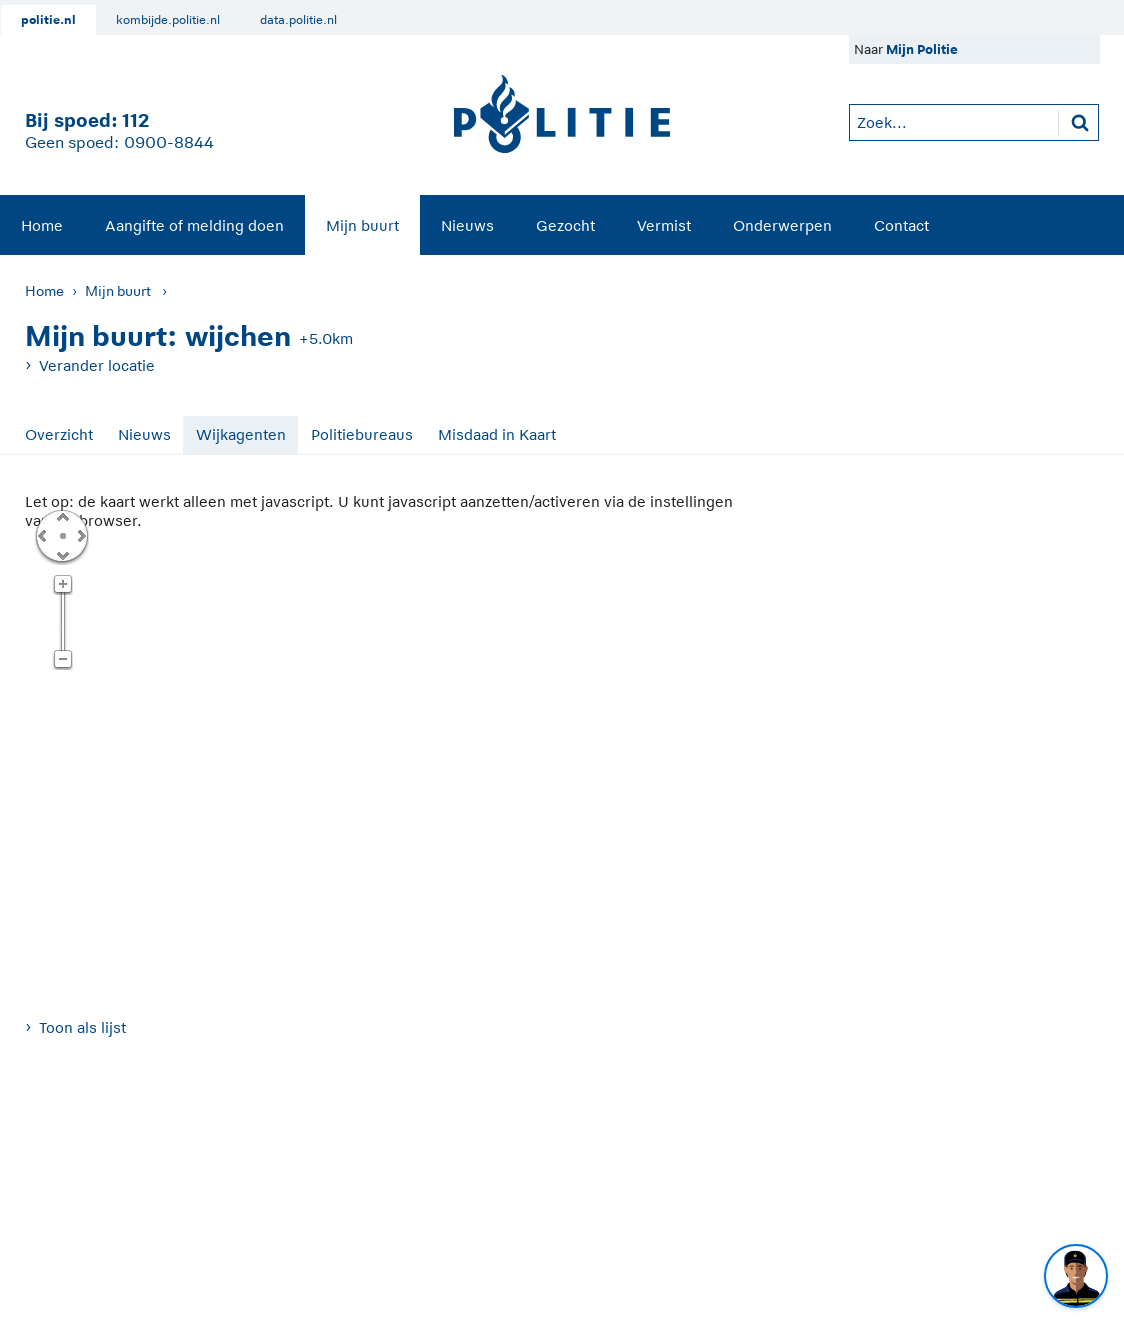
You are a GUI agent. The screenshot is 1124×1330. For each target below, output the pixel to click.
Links (42, 535)
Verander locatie (97, 365)
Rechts (80, 535)
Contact (901, 225)
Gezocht (565, 225)
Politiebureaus (362, 434)
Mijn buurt (362, 225)
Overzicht (59, 434)
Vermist (664, 225)
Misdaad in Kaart (497, 434)
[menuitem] (42, 225)
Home (42, 225)
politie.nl (48, 20)
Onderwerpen (782, 225)
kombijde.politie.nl (168, 20)
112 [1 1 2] (135, 120)
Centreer (62, 535)
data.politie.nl (298, 20)
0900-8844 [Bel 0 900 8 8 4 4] (169, 143)
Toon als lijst (82, 1027)
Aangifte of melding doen (194, 225)
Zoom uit (62, 660)
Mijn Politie (922, 49)
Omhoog (62, 516)
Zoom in (62, 585)
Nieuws (467, 225)
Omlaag (62, 554)
